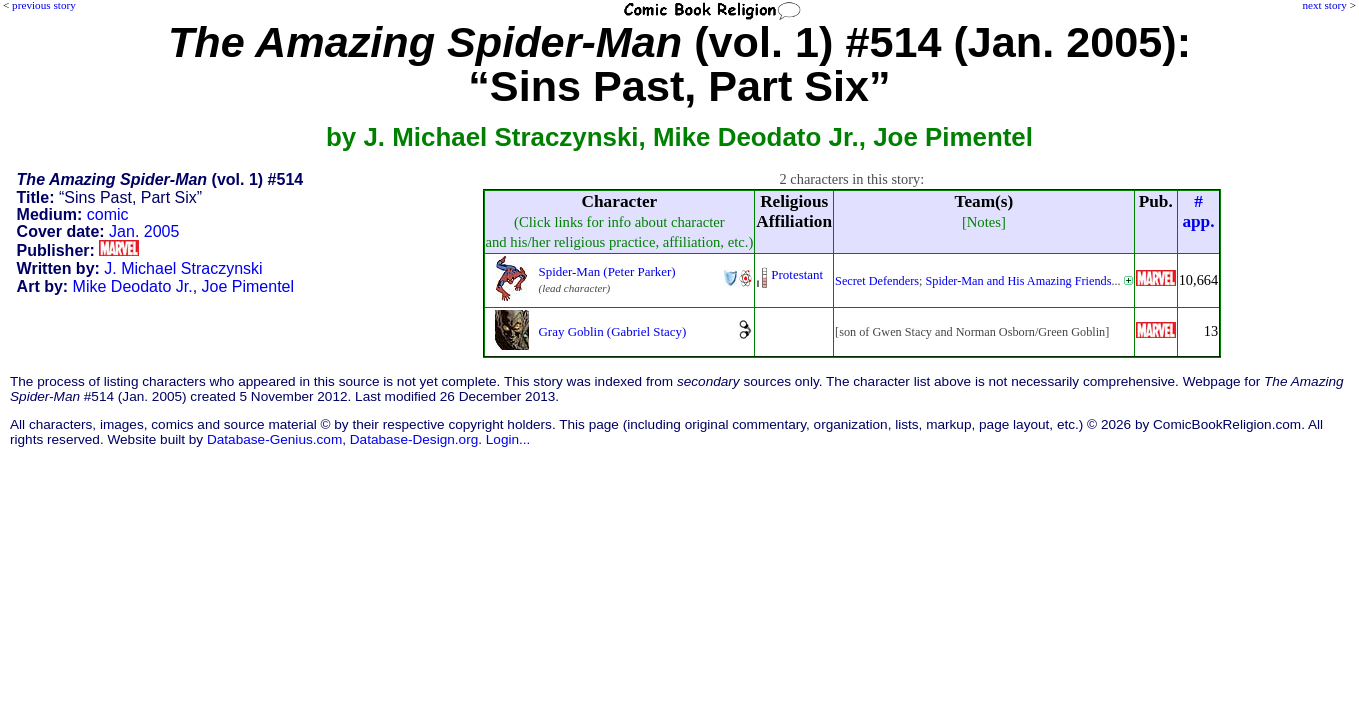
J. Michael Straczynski (183, 268)
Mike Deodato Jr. (133, 286)
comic (108, 214)
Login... (508, 439)
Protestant (797, 274)
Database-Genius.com (274, 439)
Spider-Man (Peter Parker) (607, 271)
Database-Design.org (414, 439)
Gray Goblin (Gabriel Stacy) (613, 331)
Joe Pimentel (248, 286)
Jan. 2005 (144, 231)
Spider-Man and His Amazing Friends (1018, 281)
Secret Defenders (877, 281)
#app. (1198, 211)
